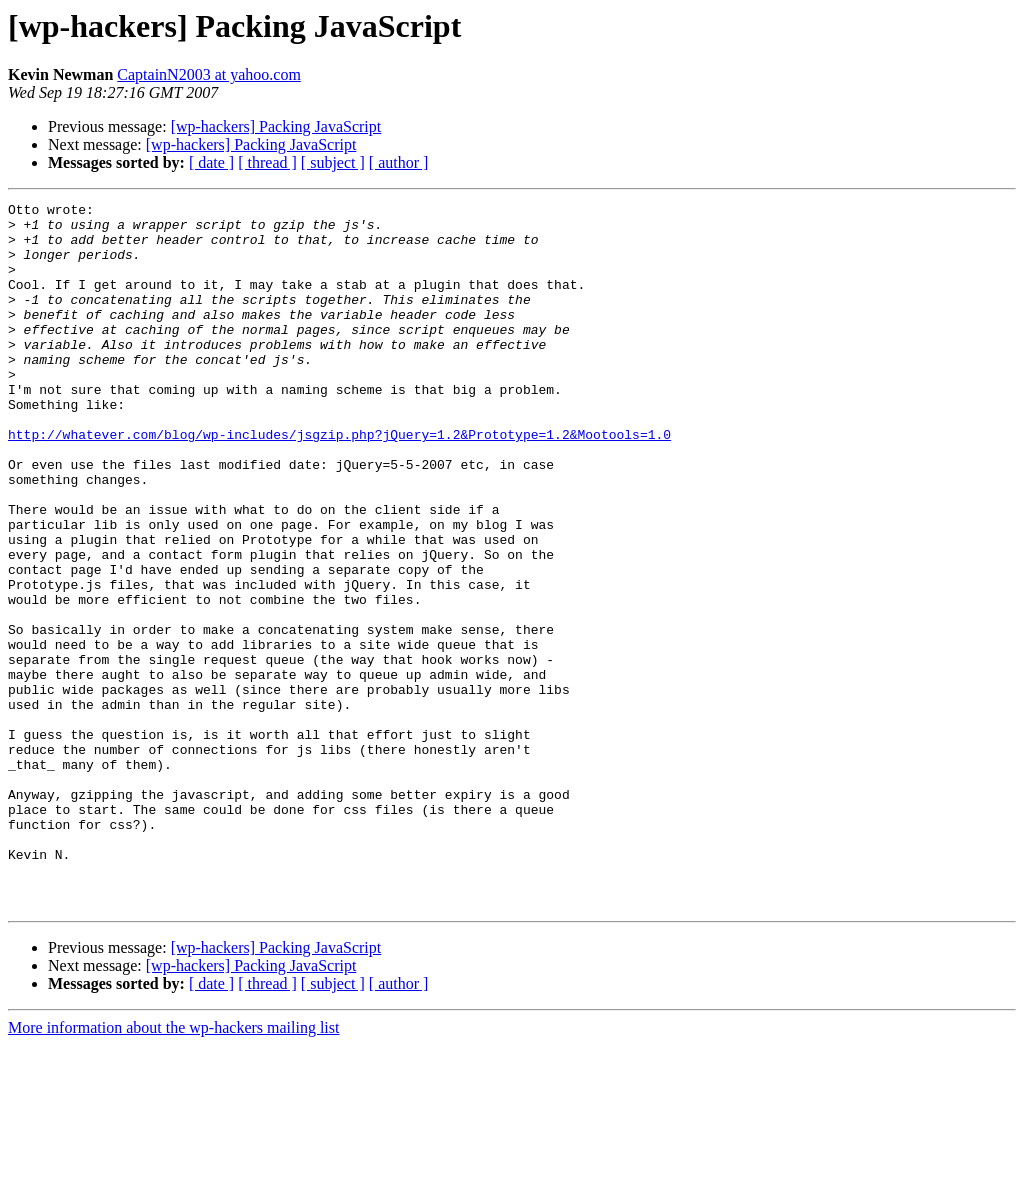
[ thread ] (267, 162)
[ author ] (399, 162)
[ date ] (211, 162)
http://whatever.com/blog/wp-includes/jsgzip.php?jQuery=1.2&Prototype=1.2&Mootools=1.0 (339, 482)
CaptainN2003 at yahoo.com (209, 74)
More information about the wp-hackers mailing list (173, 1168)
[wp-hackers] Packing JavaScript (276, 126)
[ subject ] (333, 162)
